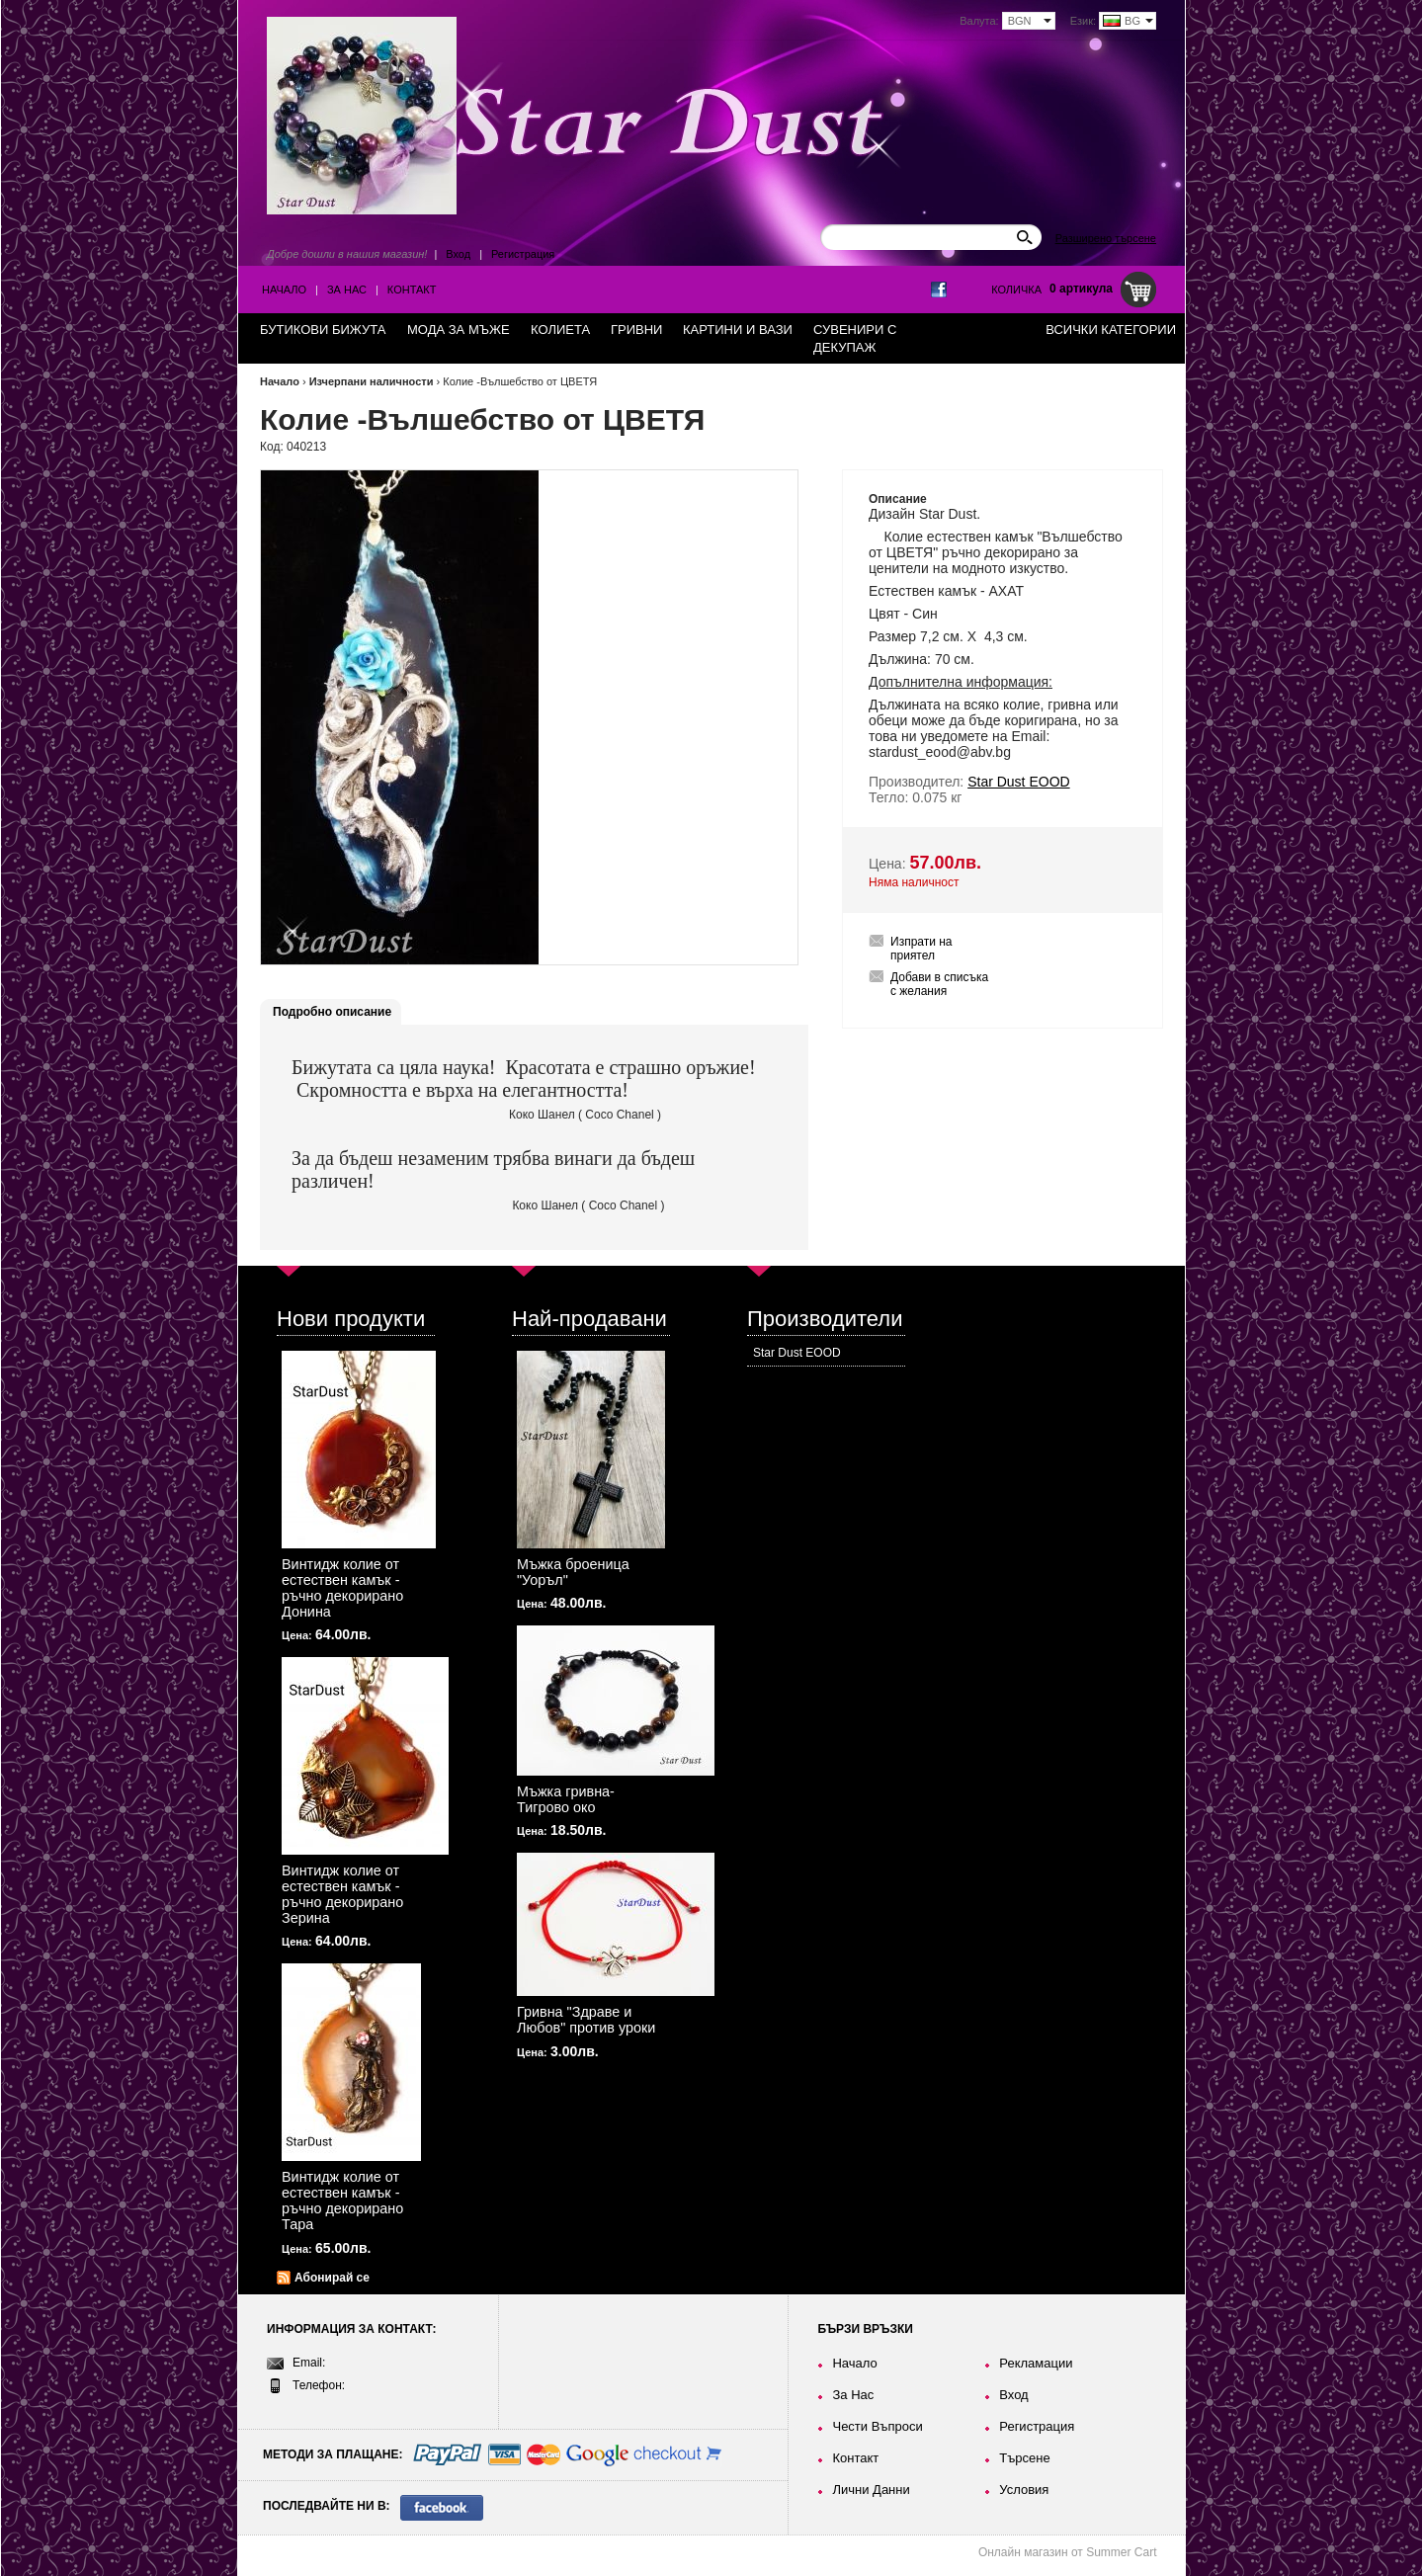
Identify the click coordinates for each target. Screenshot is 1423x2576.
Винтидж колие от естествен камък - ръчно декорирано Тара (342, 2200)
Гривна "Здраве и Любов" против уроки (586, 2020)
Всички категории (1111, 329)
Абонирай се (332, 2278)
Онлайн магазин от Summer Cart (1067, 2552)
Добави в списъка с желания (939, 984)
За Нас (347, 289)
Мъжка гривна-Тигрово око (566, 1799)
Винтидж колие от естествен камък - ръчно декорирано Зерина (342, 1894)
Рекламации (1035, 2363)
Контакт (412, 289)
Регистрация (522, 254)
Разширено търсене (1105, 238)
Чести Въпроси (877, 2426)
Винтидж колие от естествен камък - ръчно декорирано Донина (342, 1588)
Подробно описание (332, 1012)
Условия (1023, 2489)
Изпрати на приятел (921, 948)
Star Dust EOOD (797, 1353)
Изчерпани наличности (371, 381)
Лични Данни (870, 2489)
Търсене (1024, 2458)
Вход (458, 254)
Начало (284, 289)
